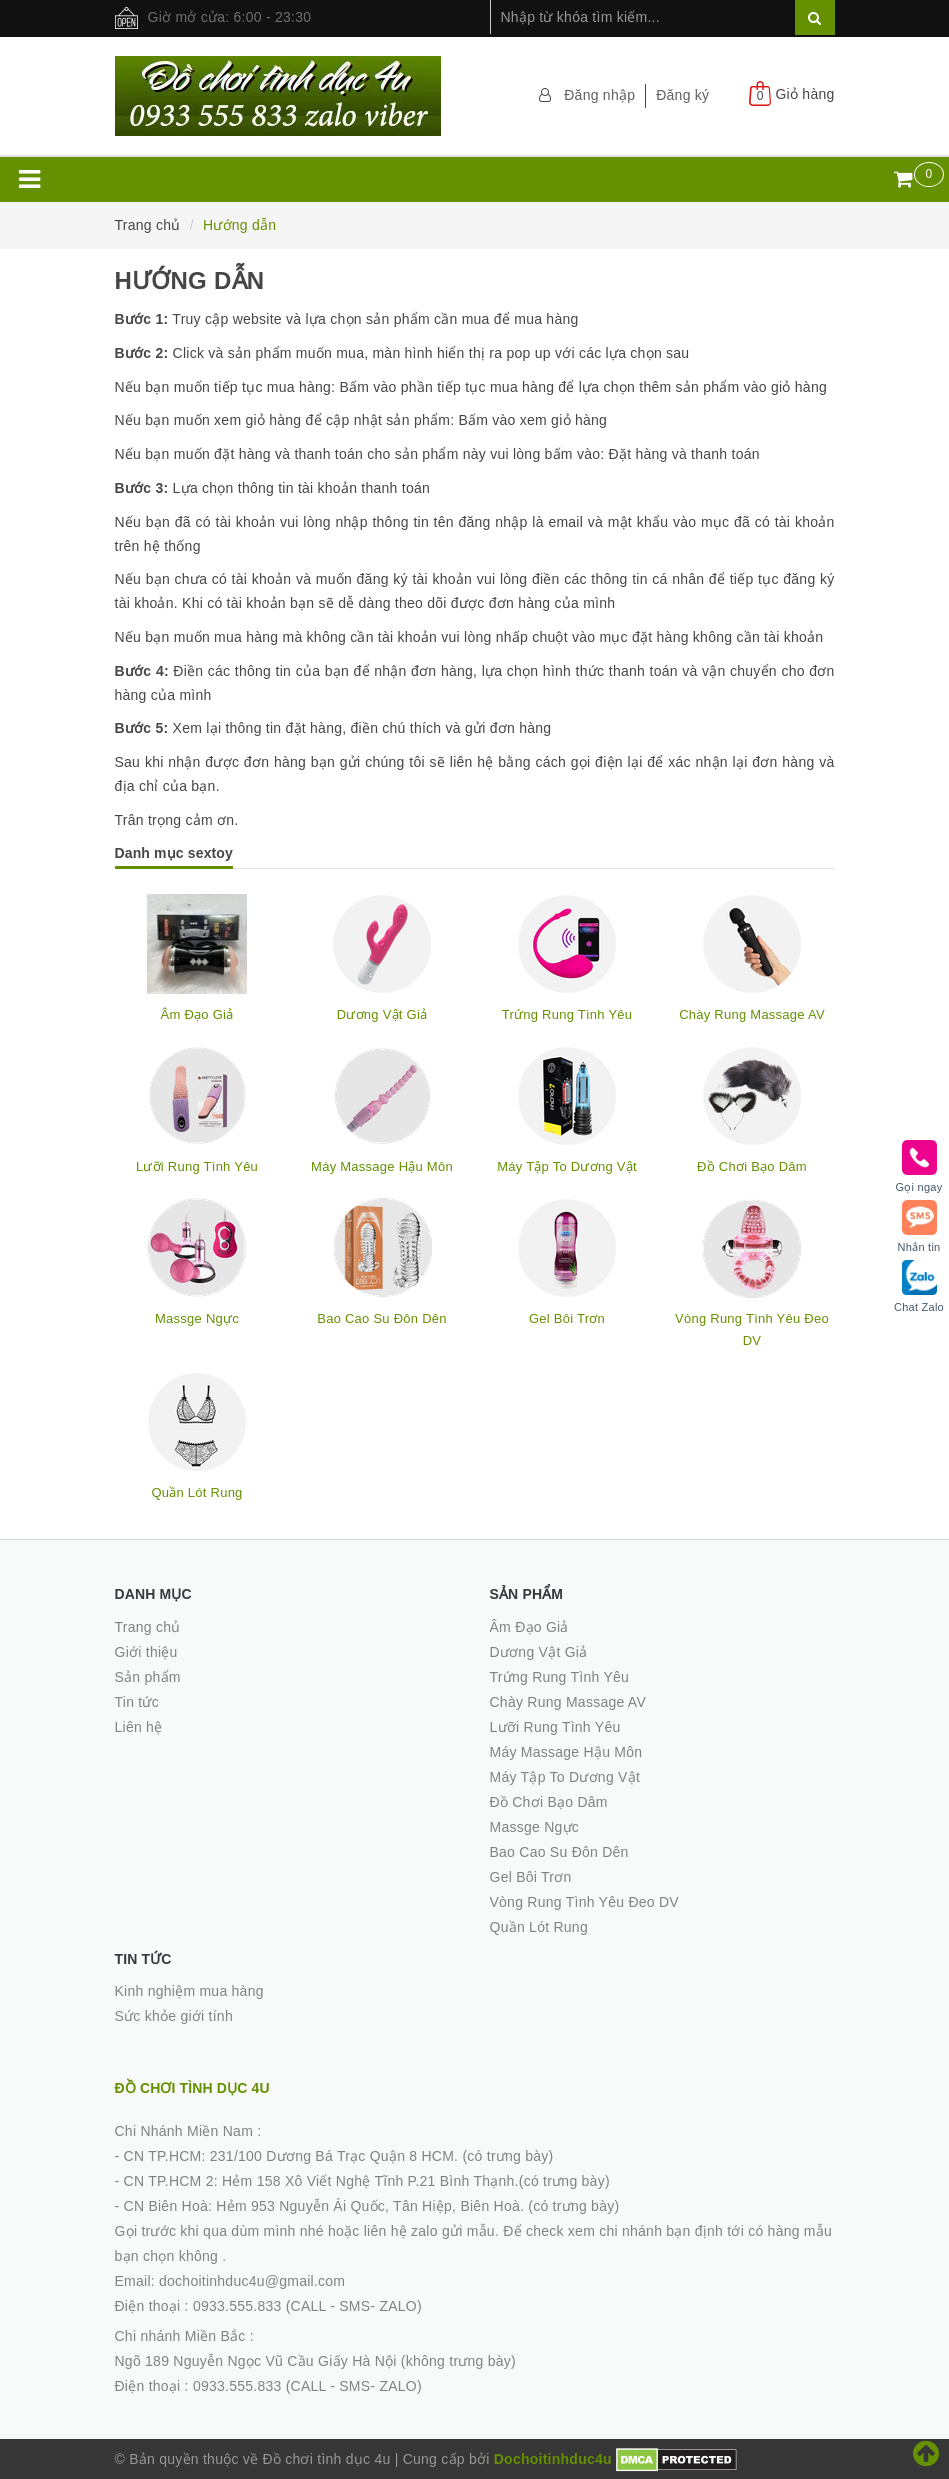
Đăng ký (682, 95)
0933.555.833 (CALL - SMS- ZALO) (307, 2306)
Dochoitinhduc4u (553, 2459)
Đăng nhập (599, 95)
